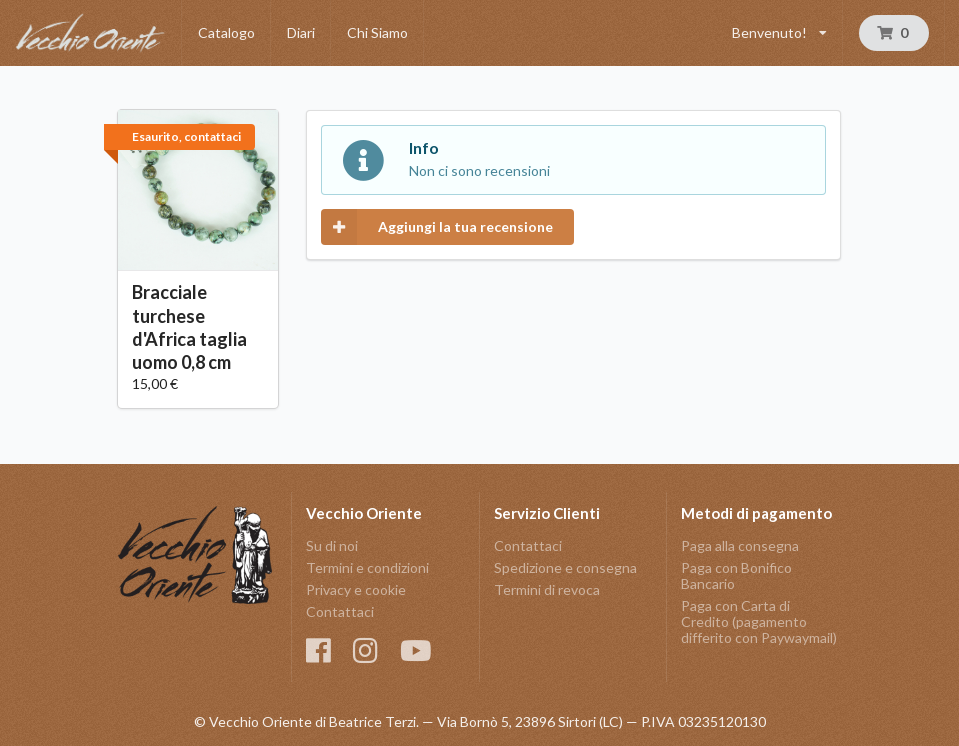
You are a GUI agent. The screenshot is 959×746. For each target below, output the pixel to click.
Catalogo (226, 32)
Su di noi (332, 546)
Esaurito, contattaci (186, 136)
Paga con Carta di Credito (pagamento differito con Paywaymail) (759, 621)
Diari (301, 32)
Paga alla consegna (740, 546)
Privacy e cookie (356, 589)
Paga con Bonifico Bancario (736, 575)
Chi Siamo (377, 32)
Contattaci (340, 611)
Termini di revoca (547, 589)
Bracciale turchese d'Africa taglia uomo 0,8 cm (189, 326)
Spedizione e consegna (565, 567)
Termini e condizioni (367, 567)
